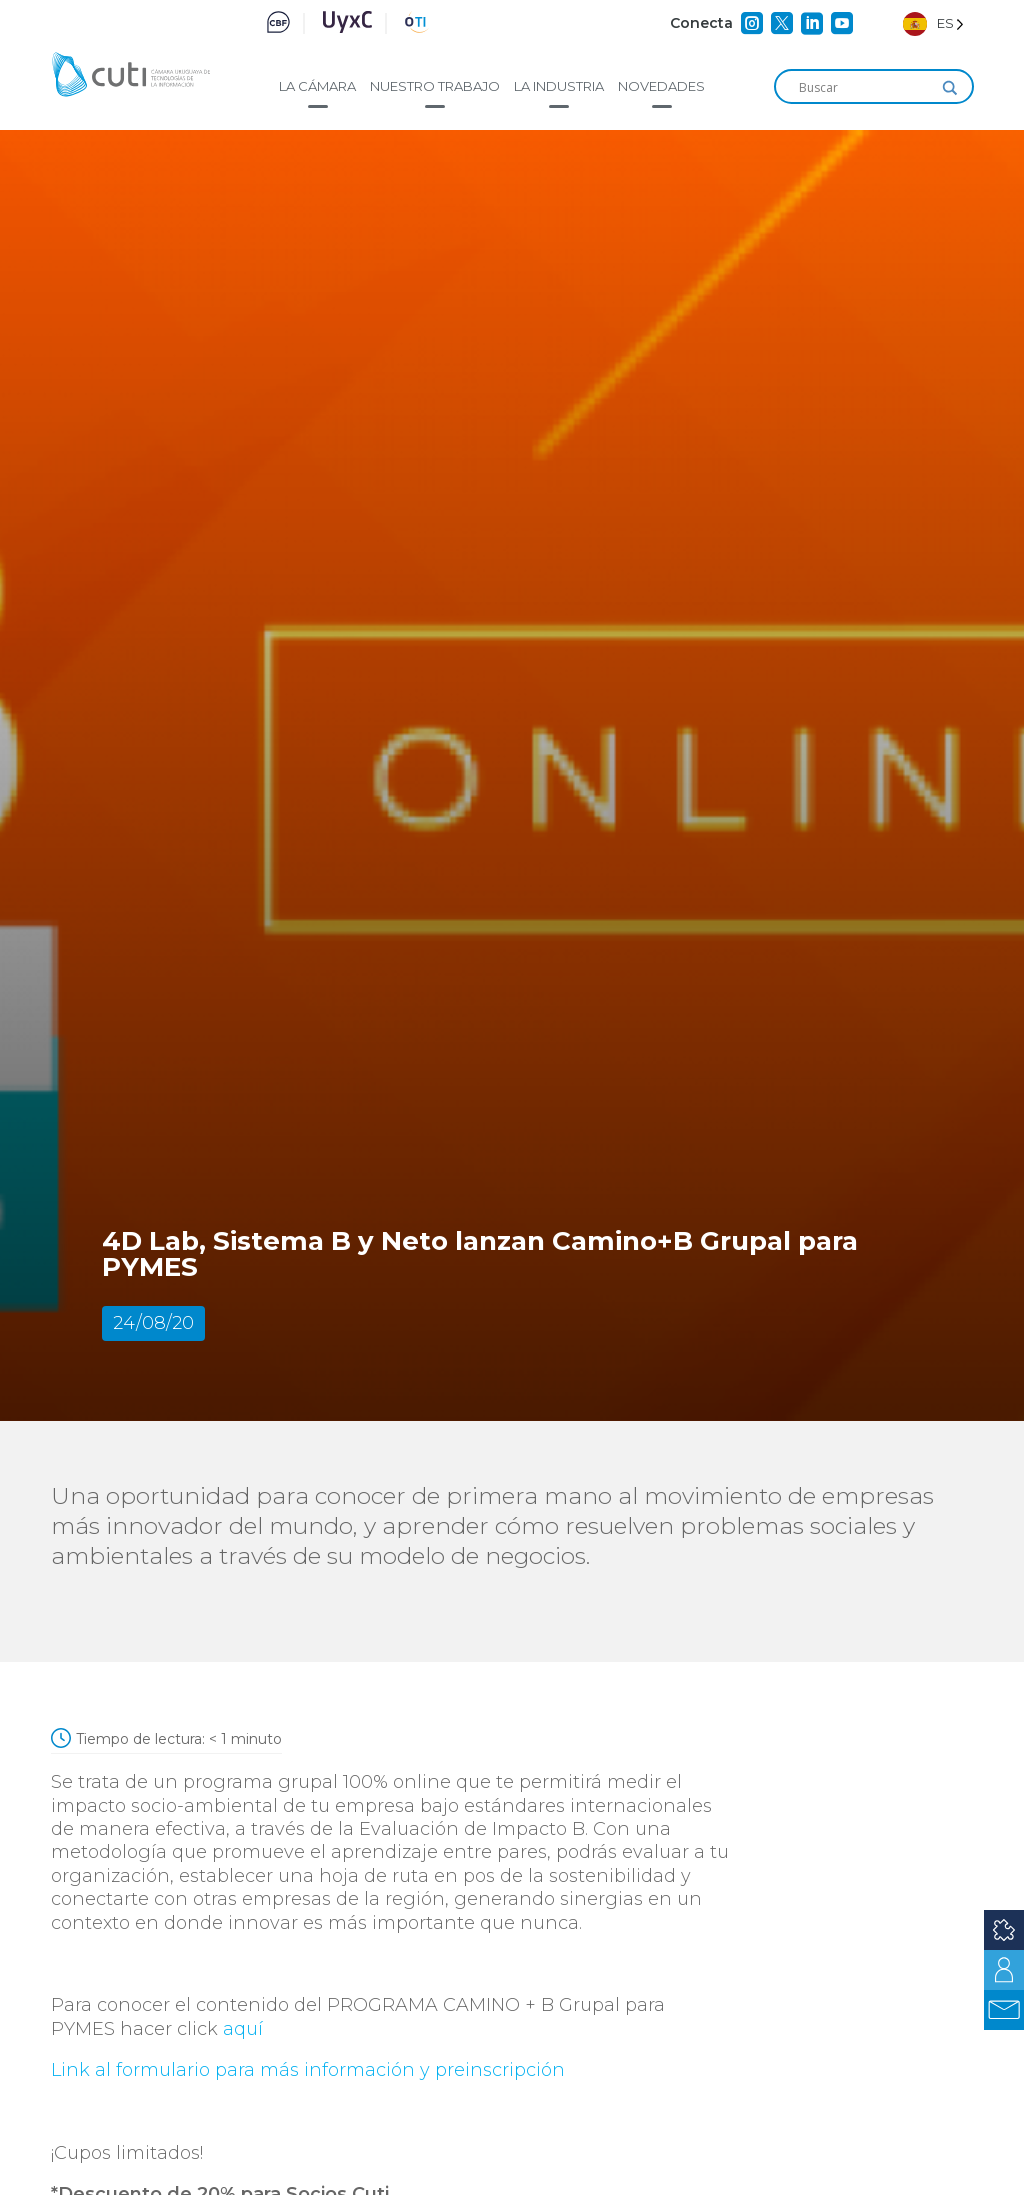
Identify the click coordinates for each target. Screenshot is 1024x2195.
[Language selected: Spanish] (933, 23)
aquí (243, 2029)
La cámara (317, 86)
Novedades (661, 86)
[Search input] (865, 88)
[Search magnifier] (950, 88)
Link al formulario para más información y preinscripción (310, 2070)
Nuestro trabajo (435, 86)
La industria (559, 86)
